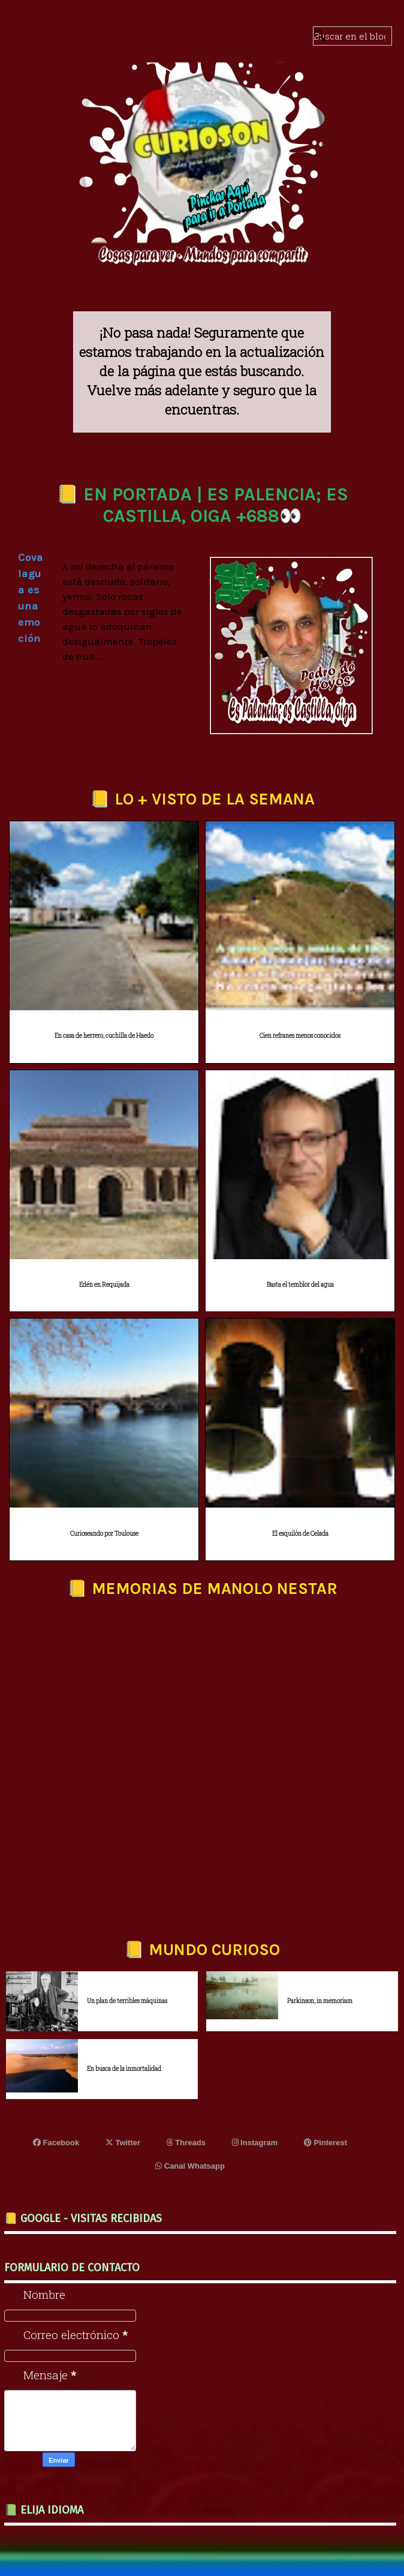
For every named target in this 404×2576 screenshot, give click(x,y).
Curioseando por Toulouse (104, 1534)
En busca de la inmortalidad (124, 2069)
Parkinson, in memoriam (319, 2001)
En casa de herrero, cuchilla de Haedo (104, 1036)
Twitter (122, 2142)
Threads (186, 2142)
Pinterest (325, 2142)
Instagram (255, 2142)
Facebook (56, 2142)
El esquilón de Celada (300, 1534)
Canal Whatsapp (190, 2165)
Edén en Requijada (104, 1285)
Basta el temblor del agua (300, 1285)
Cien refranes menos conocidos (300, 1036)
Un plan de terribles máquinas (127, 2001)
